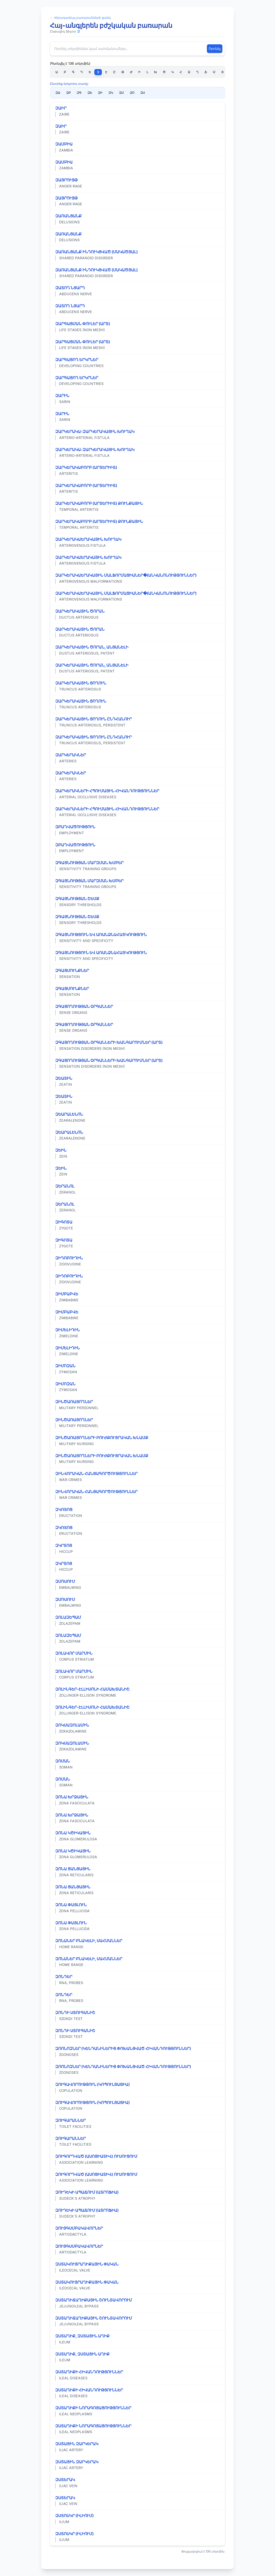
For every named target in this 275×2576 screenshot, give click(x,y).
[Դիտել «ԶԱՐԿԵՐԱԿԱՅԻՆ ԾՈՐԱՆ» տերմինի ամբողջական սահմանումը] (137, 614)
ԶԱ (57, 92)
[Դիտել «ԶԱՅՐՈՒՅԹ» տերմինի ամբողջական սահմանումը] (137, 183)
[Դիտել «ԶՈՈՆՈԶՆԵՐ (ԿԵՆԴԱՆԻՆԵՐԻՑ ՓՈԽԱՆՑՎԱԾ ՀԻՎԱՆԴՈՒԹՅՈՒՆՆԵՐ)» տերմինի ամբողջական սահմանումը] (137, 2052)
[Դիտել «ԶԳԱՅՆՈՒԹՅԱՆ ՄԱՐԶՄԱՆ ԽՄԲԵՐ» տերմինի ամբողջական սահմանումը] (137, 866)
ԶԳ (79, 92)
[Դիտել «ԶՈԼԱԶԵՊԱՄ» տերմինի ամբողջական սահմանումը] (137, 1620)
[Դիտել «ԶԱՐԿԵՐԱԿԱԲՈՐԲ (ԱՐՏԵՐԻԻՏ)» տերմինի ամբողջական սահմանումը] (137, 471)
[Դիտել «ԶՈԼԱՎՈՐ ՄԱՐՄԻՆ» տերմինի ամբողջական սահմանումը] (137, 1656)
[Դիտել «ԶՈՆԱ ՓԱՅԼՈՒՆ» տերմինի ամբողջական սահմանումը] (137, 1908)
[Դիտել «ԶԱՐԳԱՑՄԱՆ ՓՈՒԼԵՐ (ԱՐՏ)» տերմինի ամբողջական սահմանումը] (137, 327)
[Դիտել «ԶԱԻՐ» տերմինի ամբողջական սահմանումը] (137, 111)
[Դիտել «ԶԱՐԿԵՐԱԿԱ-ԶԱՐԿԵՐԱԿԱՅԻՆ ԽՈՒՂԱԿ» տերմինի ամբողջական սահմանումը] (137, 435)
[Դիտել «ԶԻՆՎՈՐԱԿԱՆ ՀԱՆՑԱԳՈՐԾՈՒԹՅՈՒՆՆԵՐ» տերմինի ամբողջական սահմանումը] (137, 1477)
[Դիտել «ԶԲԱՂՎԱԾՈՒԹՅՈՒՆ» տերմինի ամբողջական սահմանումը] (137, 830)
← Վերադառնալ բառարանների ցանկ (80, 17)
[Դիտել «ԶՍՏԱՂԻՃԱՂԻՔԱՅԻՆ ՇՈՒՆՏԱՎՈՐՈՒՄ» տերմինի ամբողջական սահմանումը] (137, 2303)
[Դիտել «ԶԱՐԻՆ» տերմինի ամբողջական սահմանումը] (137, 399)
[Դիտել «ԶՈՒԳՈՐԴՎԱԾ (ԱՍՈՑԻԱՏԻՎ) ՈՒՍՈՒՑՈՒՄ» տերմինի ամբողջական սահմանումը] (137, 2159)
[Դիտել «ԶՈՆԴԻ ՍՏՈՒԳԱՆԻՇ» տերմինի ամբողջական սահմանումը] (137, 2016)
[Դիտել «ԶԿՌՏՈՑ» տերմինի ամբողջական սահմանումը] (137, 1513)
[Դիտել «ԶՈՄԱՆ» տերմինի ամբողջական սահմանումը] (137, 1764)
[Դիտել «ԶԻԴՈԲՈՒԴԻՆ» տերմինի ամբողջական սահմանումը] (137, 1261)
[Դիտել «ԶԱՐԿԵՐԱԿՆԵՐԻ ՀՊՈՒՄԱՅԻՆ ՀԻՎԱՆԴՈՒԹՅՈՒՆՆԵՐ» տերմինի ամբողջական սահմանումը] (137, 794)
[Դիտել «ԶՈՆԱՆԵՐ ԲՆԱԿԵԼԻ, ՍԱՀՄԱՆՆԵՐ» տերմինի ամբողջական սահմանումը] (137, 1944)
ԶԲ (68, 92)
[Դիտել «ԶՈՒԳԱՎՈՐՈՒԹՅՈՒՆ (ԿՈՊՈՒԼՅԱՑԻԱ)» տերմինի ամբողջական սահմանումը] (137, 2088)
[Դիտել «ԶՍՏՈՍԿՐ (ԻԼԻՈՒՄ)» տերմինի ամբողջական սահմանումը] (137, 2519)
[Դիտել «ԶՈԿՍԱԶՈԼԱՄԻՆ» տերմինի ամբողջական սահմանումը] (137, 1728)
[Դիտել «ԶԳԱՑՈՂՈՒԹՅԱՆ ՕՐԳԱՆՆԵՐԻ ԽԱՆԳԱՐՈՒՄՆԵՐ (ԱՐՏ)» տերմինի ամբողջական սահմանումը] (137, 1045)
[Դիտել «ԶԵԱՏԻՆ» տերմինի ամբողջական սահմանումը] (137, 1081)
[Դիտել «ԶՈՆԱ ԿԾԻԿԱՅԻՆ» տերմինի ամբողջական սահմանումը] (137, 1836)
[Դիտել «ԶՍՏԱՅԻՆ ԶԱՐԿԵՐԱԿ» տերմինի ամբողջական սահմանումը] (137, 2447)
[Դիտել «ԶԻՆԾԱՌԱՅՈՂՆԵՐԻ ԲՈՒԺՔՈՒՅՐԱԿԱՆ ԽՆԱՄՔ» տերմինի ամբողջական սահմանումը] (137, 1441)
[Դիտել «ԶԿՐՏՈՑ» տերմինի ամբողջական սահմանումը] (137, 1549)
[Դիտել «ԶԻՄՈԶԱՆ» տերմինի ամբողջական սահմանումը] (137, 1369)
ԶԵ (89, 92)
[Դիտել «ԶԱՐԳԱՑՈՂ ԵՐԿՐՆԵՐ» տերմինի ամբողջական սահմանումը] (137, 363)
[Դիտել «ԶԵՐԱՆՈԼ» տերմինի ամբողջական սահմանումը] (137, 1189)
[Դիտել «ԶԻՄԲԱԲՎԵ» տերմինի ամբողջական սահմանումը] (137, 1297)
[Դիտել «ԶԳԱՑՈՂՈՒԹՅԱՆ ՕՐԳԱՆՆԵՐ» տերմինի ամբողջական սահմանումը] (137, 1010)
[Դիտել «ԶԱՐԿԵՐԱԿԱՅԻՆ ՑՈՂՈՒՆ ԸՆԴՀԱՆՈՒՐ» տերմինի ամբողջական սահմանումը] (137, 722)
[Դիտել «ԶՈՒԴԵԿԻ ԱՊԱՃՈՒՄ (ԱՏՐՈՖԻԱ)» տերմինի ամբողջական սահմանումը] (137, 2195)
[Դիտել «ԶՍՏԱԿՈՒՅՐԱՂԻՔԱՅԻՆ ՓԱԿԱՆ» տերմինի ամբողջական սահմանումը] (137, 2267)
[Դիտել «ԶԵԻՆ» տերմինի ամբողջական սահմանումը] (137, 1153)
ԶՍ (142, 92)
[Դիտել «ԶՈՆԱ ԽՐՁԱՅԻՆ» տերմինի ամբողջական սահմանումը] (137, 1800)
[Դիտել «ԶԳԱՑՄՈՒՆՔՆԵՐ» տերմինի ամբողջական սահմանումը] (137, 974)
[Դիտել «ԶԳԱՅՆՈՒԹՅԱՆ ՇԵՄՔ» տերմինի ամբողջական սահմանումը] (137, 902)
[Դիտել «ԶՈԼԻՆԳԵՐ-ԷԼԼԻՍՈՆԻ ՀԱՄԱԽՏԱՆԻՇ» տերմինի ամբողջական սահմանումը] (137, 1692)
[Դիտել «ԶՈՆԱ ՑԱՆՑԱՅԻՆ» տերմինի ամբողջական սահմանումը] (137, 1872)
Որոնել (215, 48)
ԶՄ (121, 92)
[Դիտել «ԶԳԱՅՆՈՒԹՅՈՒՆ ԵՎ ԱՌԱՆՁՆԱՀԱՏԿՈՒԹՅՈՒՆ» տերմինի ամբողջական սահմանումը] (137, 938)
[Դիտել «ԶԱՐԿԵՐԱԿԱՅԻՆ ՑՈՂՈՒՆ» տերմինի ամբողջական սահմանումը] (137, 686)
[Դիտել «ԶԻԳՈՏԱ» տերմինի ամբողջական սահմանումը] (137, 1225)
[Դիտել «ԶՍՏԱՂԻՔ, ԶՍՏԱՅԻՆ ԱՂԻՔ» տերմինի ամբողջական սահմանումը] (137, 2339)
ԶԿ (110, 92)
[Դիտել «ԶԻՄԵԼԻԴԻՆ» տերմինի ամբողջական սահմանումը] (137, 1333)
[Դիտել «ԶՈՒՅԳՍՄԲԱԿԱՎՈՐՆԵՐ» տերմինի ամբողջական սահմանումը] (137, 2231)
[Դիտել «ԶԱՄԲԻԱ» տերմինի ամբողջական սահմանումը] (137, 147)
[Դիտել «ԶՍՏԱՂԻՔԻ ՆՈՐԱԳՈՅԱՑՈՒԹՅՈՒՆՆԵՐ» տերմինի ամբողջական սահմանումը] (137, 2411)
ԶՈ (132, 92)
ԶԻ (100, 92)
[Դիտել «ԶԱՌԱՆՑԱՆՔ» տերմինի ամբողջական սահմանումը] (137, 219)
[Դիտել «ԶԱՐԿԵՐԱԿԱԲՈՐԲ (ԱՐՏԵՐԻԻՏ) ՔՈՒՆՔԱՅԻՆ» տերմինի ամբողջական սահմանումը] (137, 506)
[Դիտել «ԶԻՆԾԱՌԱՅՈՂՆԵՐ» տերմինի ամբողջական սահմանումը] (137, 1405)
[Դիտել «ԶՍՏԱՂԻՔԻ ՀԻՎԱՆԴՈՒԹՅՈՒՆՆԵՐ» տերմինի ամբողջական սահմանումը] (137, 2375)
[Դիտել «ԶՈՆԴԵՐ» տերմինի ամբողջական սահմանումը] (137, 1980)
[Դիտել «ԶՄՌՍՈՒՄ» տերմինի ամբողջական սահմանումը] (137, 1584)
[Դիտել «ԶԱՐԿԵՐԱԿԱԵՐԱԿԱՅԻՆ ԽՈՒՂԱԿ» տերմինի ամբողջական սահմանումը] (137, 542)
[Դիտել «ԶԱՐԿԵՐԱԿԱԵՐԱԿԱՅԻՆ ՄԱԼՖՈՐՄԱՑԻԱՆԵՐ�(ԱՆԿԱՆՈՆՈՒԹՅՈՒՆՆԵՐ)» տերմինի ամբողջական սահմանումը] (137, 578)
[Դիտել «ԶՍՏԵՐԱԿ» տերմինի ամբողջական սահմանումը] (137, 2483)
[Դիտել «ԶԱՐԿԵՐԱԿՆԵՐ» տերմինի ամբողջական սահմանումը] (137, 758)
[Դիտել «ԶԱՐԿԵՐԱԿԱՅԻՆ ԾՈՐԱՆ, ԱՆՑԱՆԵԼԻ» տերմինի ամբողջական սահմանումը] (137, 650)
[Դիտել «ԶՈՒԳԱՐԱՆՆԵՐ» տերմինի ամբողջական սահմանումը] (137, 2123)
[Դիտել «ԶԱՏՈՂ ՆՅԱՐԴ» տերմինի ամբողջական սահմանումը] (137, 291)
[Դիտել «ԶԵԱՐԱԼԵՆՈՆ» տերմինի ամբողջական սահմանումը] (137, 1117)
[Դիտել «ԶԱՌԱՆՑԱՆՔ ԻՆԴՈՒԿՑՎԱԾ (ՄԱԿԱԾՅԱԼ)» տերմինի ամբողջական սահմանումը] (137, 255)
